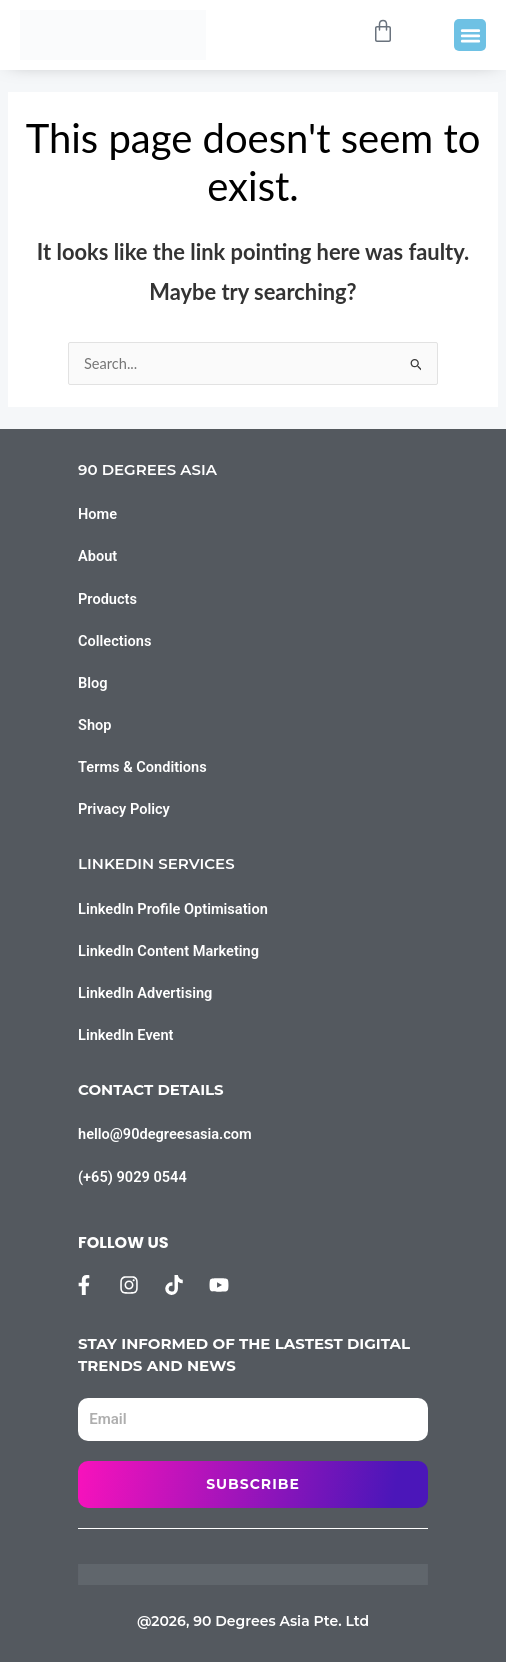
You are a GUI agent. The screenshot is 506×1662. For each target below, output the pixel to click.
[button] (470, 35)
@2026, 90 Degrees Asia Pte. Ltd (253, 1621)
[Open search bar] (342, 35)
